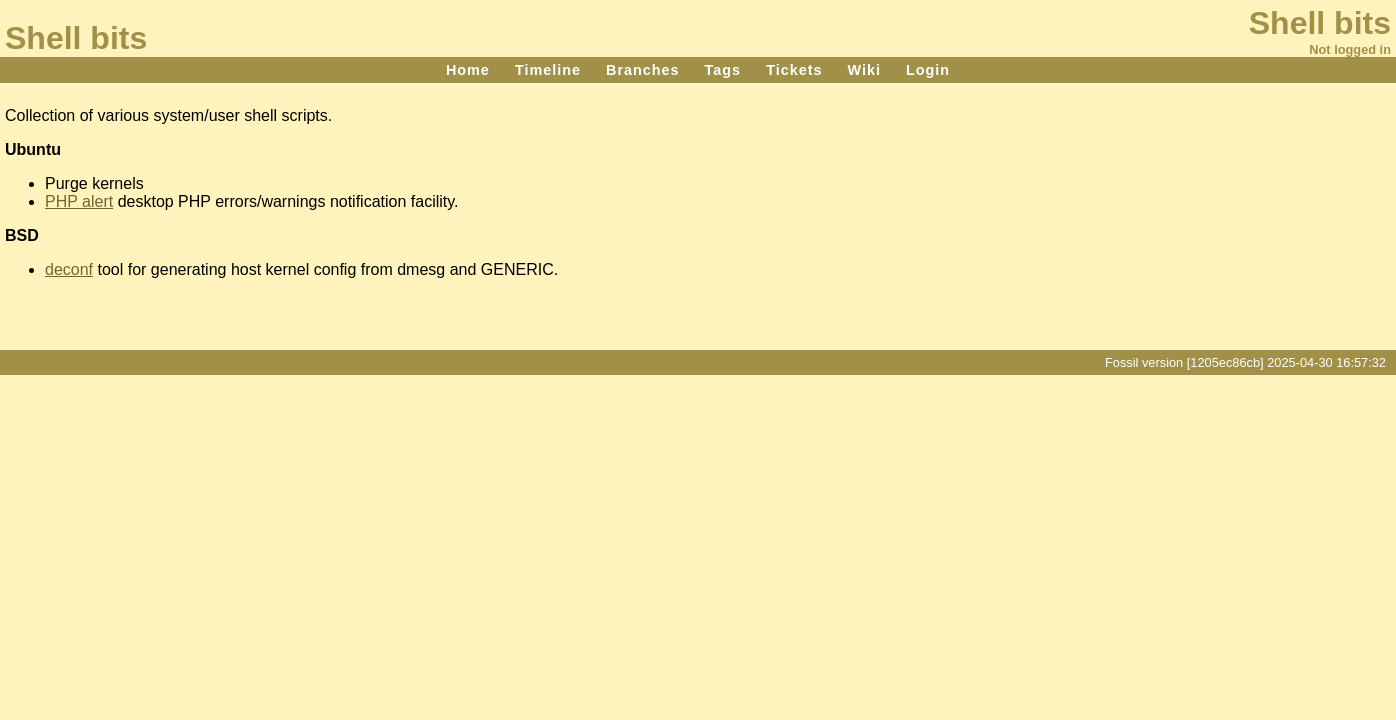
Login (928, 70)
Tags (723, 70)
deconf (69, 269)
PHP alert (79, 201)
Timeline (548, 70)
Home (468, 70)
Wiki (863, 70)
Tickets (794, 70)
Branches (643, 70)
